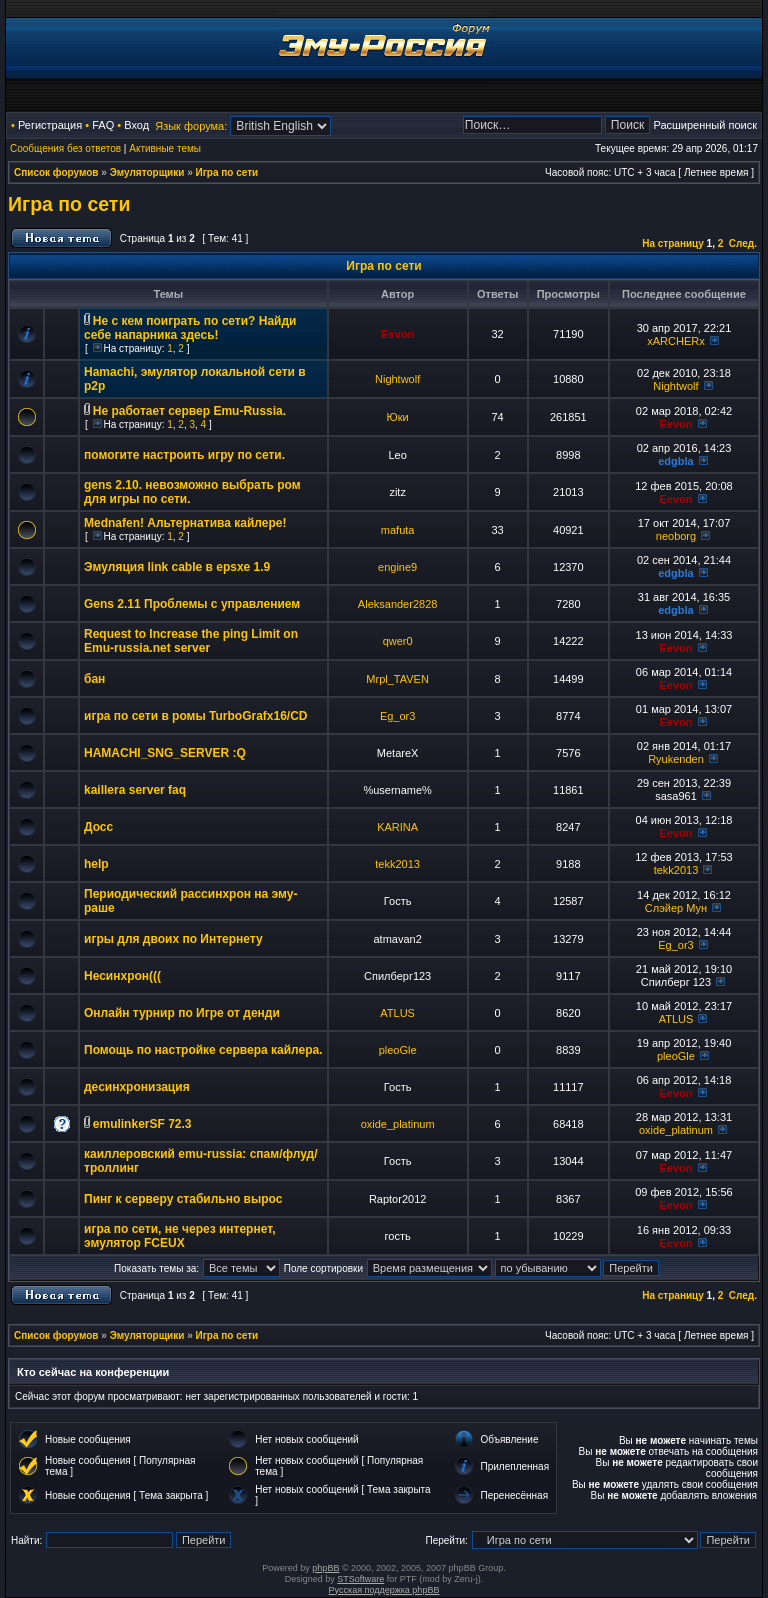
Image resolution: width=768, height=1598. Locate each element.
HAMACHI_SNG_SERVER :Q (165, 753)
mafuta (398, 530)
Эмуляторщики (147, 172)
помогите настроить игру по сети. (184, 455)
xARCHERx (675, 341)
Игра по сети (227, 172)
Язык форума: (191, 126)
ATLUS (397, 1013)
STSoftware (360, 1579)
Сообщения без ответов (65, 148)
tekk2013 (397, 864)
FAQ (103, 125)
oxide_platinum (398, 1124)
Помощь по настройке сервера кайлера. (203, 1050)
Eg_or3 (397, 716)
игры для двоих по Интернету (173, 939)
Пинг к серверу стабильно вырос (183, 1199)
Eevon (397, 334)
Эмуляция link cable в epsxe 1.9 (177, 567)
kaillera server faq (135, 790)
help (96, 864)
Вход (136, 125)
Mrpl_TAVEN (397, 679)
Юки (398, 417)
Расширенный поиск (705, 125)
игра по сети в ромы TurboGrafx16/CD (196, 716)
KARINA (397, 827)
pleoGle (398, 1050)
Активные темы (165, 148)
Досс (98, 827)
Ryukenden (676, 759)
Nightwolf (397, 379)
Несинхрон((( (122, 976)
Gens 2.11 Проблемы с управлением (192, 604)
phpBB (325, 1568)
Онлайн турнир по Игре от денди (182, 1013)
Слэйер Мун (676, 908)
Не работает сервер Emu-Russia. (189, 411)
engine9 (397, 567)
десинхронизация (137, 1087)
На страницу (673, 243)
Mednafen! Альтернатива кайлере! (185, 523)
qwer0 (398, 641)
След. (743, 243)
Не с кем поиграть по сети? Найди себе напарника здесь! (190, 328)
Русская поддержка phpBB (384, 1590)
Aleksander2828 (398, 604)
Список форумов (56, 172)
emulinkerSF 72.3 (142, 1124)
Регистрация (50, 125)
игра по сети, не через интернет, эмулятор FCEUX (180, 1236)
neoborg (676, 536)
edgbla (675, 461)
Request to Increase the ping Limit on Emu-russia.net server (191, 641)
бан (94, 679)
